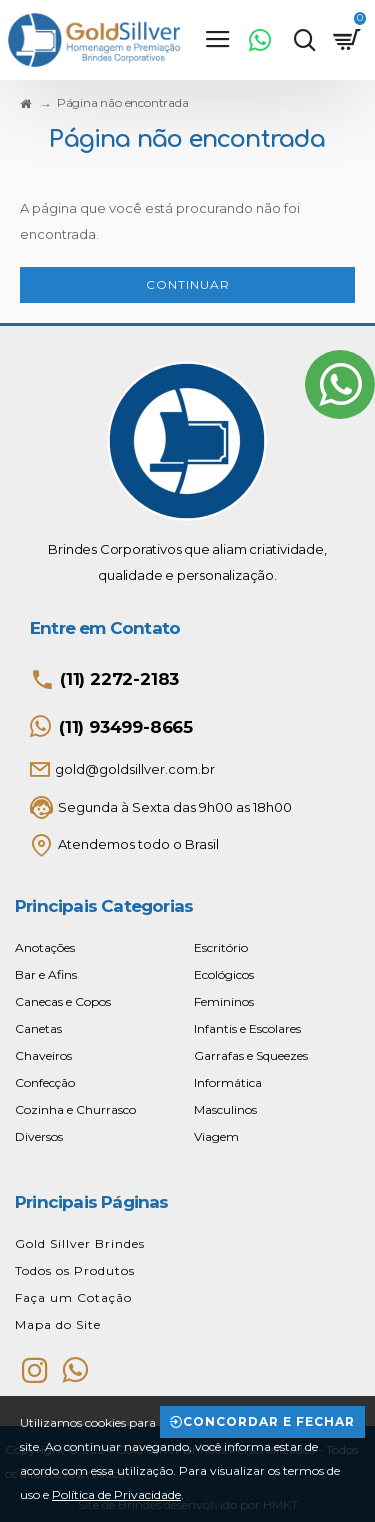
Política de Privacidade (116, 1494)
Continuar (188, 284)
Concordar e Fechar (269, 1421)
